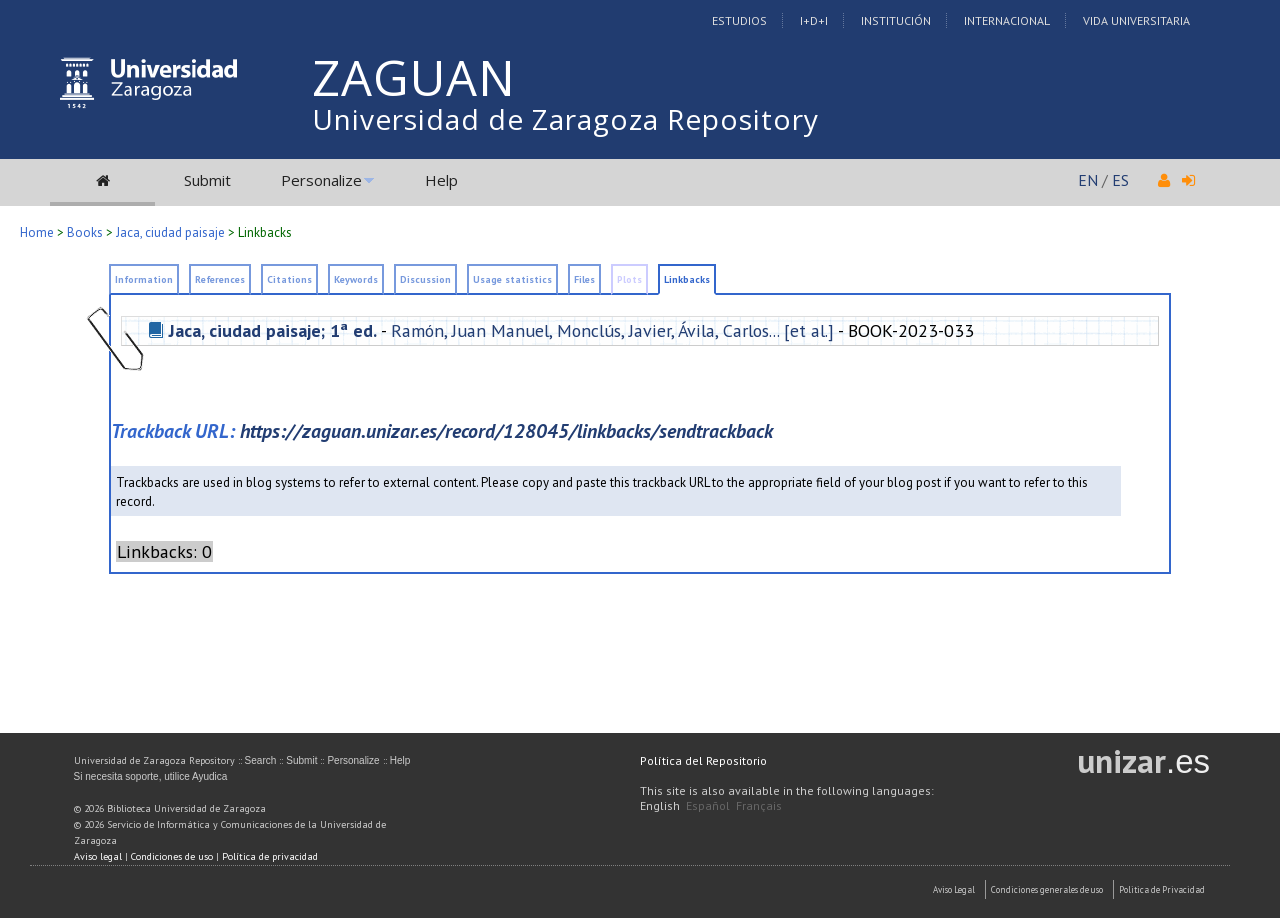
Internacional (1007, 20)
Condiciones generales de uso (1047, 889)
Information (144, 279)
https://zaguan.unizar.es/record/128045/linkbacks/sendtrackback (506, 430)
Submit (207, 180)
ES (1120, 180)
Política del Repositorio (703, 760)
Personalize (321, 180)
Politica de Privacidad (1162, 889)
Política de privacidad (270, 856)
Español (708, 805)
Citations (289, 279)
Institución (896, 20)
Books (85, 232)
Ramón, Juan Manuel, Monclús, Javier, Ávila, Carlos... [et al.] (612, 330)
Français (759, 805)
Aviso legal (98, 856)
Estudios (739, 20)
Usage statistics (512, 279)
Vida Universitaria (1136, 20)
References (220, 279)
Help (441, 180)
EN (1088, 180)
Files (584, 279)
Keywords (356, 279)
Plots (629, 279)
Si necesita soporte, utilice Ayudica (151, 776)
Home (37, 232)
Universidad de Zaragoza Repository (565, 119)
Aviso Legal (954, 889)
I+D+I (814, 20)
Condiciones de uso (172, 856)
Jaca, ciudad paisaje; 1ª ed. (273, 330)
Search (261, 760)
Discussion (425, 279)
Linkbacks (265, 232)
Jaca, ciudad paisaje (170, 232)
